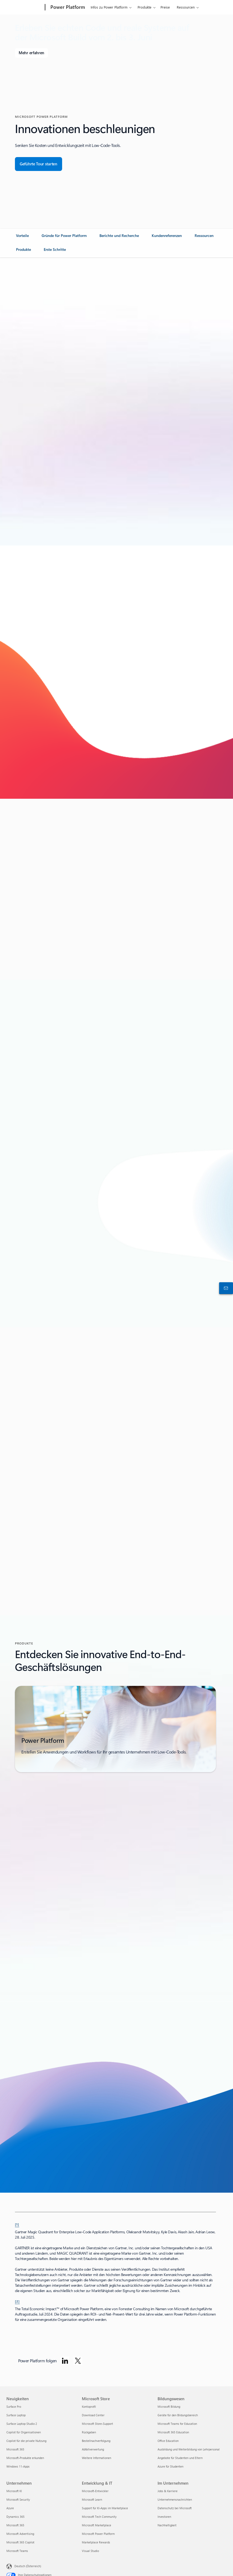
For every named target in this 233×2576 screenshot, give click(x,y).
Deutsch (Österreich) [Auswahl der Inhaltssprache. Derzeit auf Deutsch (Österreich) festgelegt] (27, 2566)
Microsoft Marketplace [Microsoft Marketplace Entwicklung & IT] (96, 2525)
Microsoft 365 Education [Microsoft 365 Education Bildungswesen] (173, 2432)
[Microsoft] (24, 7)
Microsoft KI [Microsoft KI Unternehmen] (14, 2491)
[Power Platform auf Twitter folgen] (78, 2360)
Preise (165, 7)
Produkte (144, 7)
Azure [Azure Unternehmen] (10, 2508)
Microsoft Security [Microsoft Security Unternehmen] (18, 2499)
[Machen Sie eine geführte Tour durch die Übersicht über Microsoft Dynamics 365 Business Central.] (38, 164)
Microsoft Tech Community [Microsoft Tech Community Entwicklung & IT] (99, 2517)
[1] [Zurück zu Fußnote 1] (17, 2224)
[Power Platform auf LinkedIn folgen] (65, 2360)
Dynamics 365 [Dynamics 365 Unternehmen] (15, 2517)
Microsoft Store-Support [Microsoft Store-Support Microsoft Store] (97, 2424)
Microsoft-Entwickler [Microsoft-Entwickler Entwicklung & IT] (95, 2491)
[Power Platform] (67, 7)
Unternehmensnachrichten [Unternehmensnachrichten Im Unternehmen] (175, 2499)
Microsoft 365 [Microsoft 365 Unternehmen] (15, 2525)
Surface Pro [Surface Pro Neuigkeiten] (13, 2406)
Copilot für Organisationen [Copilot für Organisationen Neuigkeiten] (23, 2432)
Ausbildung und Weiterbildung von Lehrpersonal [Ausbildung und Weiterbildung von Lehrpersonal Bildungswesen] (189, 2449)
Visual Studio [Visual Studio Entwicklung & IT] (90, 2551)
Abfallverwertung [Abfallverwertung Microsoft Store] (93, 2449)
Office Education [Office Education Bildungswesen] (168, 2441)
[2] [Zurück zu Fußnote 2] (17, 2301)
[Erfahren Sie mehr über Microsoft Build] (31, 53)
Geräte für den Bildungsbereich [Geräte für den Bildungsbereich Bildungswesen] (178, 2415)
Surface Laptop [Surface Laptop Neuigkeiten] (16, 2415)
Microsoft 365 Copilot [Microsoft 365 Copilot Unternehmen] (20, 2542)
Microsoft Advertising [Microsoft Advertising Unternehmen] (20, 2534)
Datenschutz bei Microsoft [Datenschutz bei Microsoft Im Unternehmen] (175, 2508)
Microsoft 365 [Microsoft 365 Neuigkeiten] (15, 2449)
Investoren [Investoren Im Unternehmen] (164, 2517)
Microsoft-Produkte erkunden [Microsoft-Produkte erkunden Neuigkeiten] (25, 2458)
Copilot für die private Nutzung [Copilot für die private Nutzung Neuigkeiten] (26, 2441)
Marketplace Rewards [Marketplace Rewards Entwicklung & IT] (96, 2542)
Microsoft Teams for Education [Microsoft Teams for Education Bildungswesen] (177, 2424)
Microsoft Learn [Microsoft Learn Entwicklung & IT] (92, 2499)
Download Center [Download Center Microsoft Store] (93, 2415)
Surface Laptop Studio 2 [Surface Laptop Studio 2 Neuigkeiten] (21, 2424)
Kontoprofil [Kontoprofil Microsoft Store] (89, 2406)
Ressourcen (186, 7)
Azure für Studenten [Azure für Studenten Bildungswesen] (170, 2466)
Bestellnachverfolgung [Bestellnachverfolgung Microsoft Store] (96, 2441)
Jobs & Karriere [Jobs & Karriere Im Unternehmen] (168, 2491)
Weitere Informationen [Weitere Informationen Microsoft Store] (96, 2458)
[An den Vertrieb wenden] (225, 1288)
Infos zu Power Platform (109, 7)
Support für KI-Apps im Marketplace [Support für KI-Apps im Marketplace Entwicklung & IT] (105, 2508)
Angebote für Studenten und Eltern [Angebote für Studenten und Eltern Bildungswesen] (180, 2458)
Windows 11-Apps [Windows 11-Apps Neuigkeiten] (18, 2466)
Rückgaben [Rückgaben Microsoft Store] (89, 2432)
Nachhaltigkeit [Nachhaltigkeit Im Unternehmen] (167, 2525)
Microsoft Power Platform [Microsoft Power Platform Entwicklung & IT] (98, 2534)
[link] (22, 238)
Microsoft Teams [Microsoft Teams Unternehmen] (17, 2551)
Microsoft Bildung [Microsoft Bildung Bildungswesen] (169, 2406)
